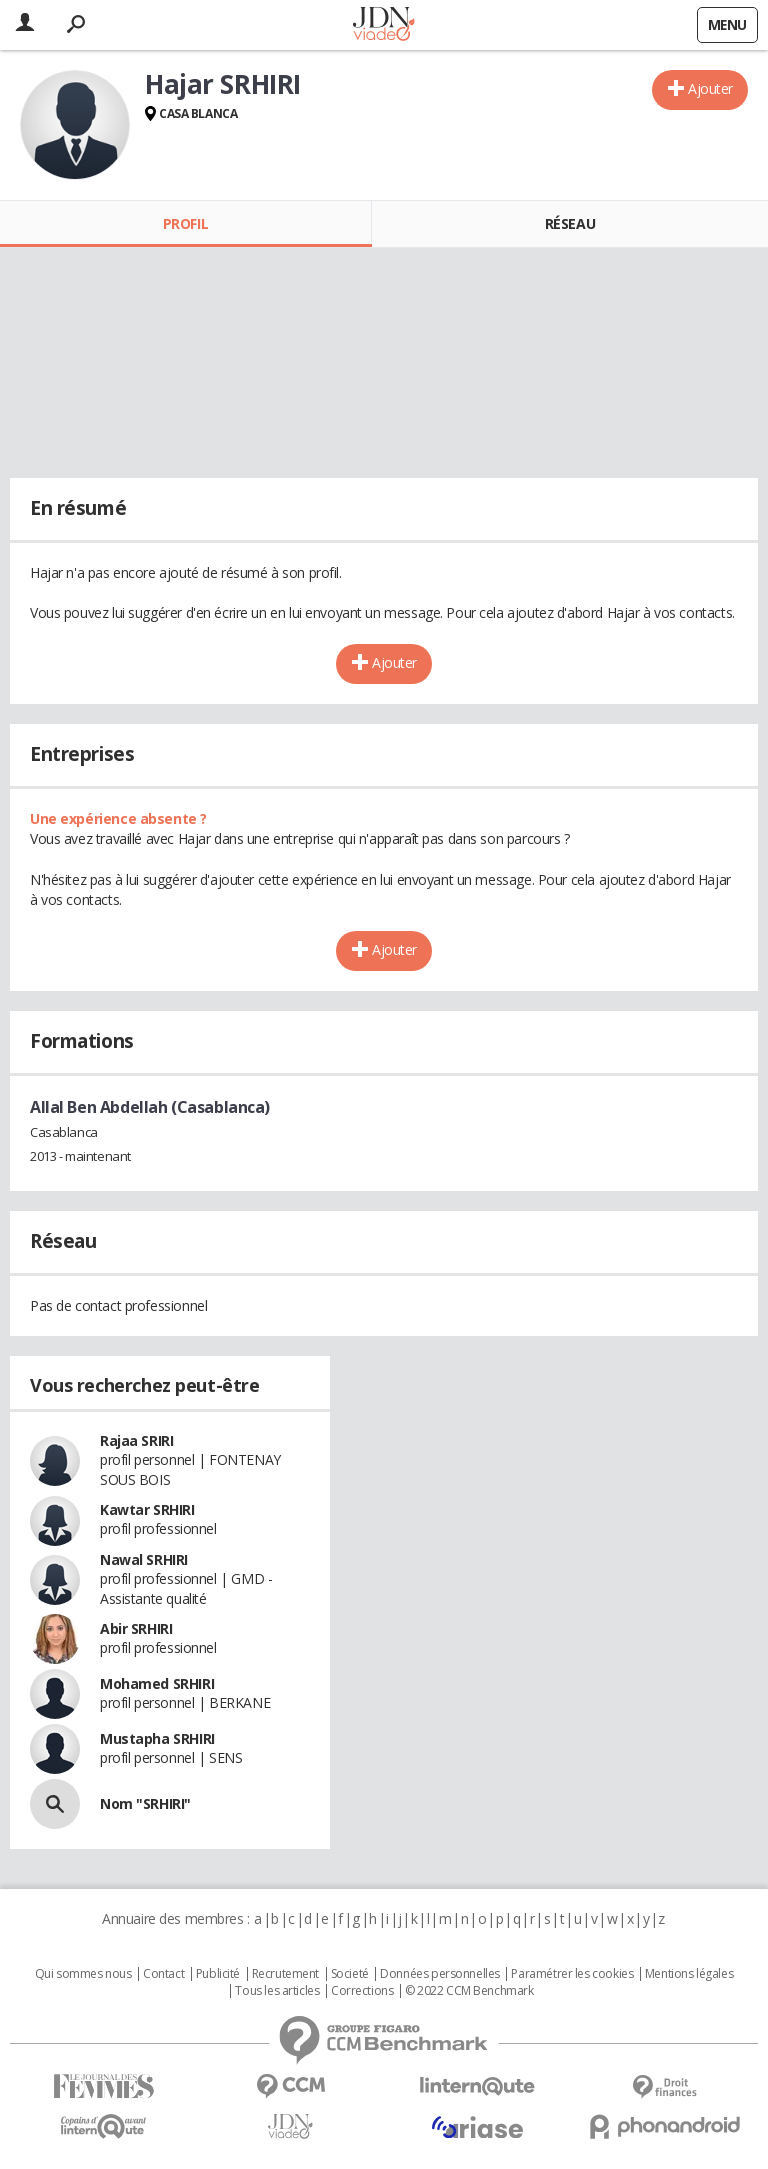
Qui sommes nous (83, 1974)
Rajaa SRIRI (136, 1440)
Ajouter (710, 88)
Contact (163, 1974)
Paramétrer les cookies (572, 1974)
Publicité (218, 1974)
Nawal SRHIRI (144, 1559)
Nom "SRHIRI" (145, 1803)
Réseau (570, 223)
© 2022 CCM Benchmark (469, 1991)
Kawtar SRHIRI (147, 1509)
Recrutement (285, 1974)
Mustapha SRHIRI (157, 1738)
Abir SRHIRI (136, 1628)
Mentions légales (689, 1974)
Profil (185, 223)
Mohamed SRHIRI (157, 1683)
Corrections (362, 1991)
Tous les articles (277, 1991)
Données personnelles (440, 1974)
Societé (350, 1974)
